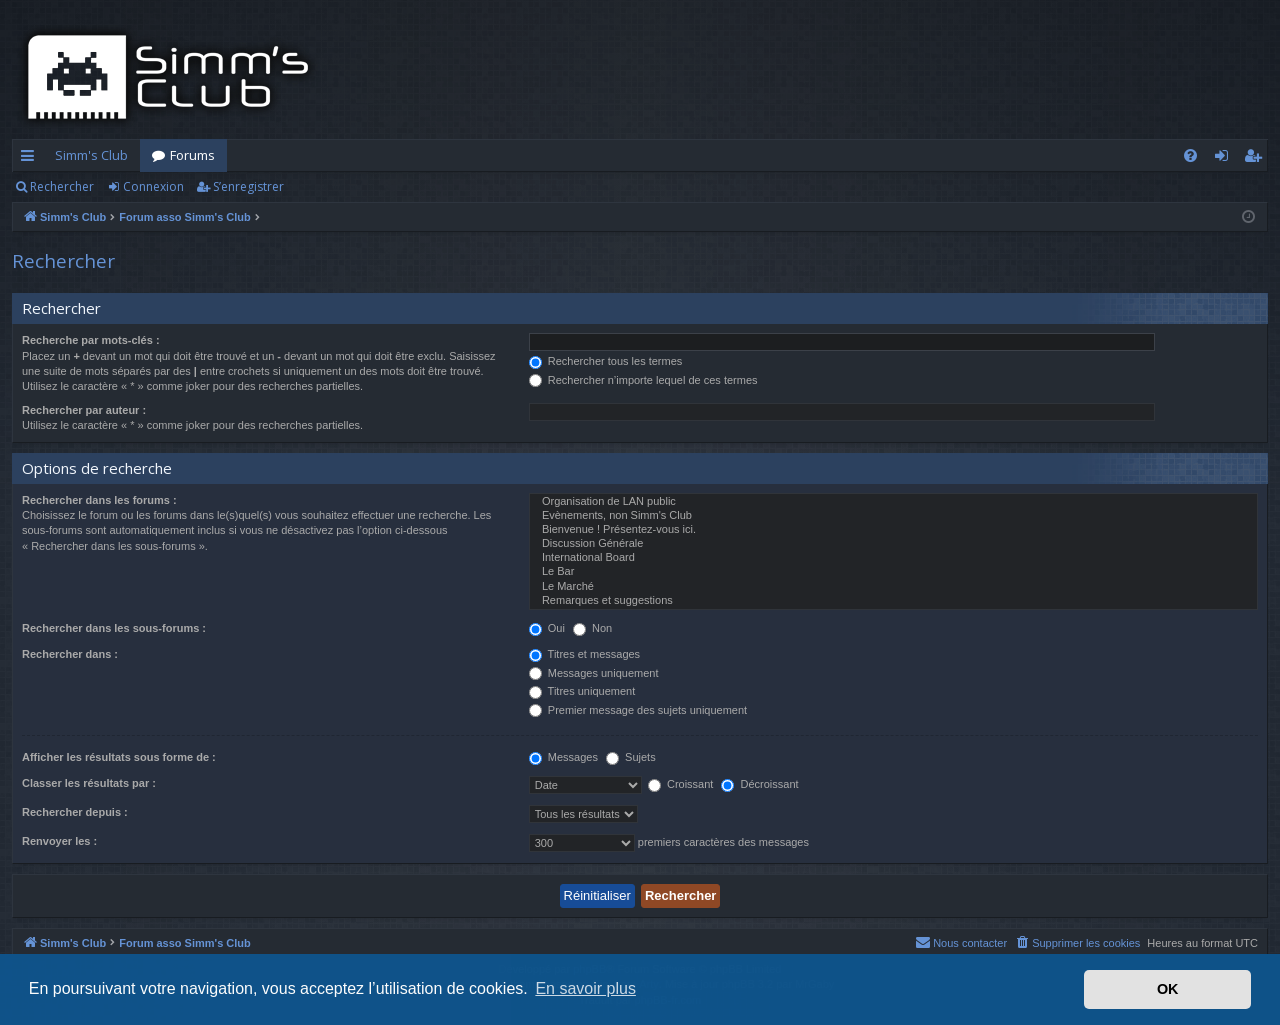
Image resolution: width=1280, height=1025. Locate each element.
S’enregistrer (248, 186)
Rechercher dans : (70, 654)
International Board (893, 558)
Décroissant (759, 784)
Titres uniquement (582, 691)
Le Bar (893, 572)
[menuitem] (1190, 155)
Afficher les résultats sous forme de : (119, 757)
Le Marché (893, 587)
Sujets (631, 757)
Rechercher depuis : (75, 812)
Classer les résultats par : (89, 783)
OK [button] (1168, 989)
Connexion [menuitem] (1225, 159)
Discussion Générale (893, 544)
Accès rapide (31, 159)
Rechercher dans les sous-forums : (114, 628)
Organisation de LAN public (893, 502)
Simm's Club (91, 155)
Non (592, 628)
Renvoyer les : (59, 841)
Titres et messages (584, 654)
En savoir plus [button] (585, 988)
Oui (547, 628)
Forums (192, 155)
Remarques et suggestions (893, 601)
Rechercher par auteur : (84, 410)
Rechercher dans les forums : (99, 500)
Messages (563, 757)
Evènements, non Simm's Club (893, 516)
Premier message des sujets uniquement (638, 710)
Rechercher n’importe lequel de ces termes (643, 380)
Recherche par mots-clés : (91, 340)
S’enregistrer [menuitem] (1256, 159)
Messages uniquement (594, 673)
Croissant (681, 784)
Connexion (153, 186)
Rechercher (62, 186)
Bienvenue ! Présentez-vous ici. (893, 530)
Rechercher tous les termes (606, 361)
